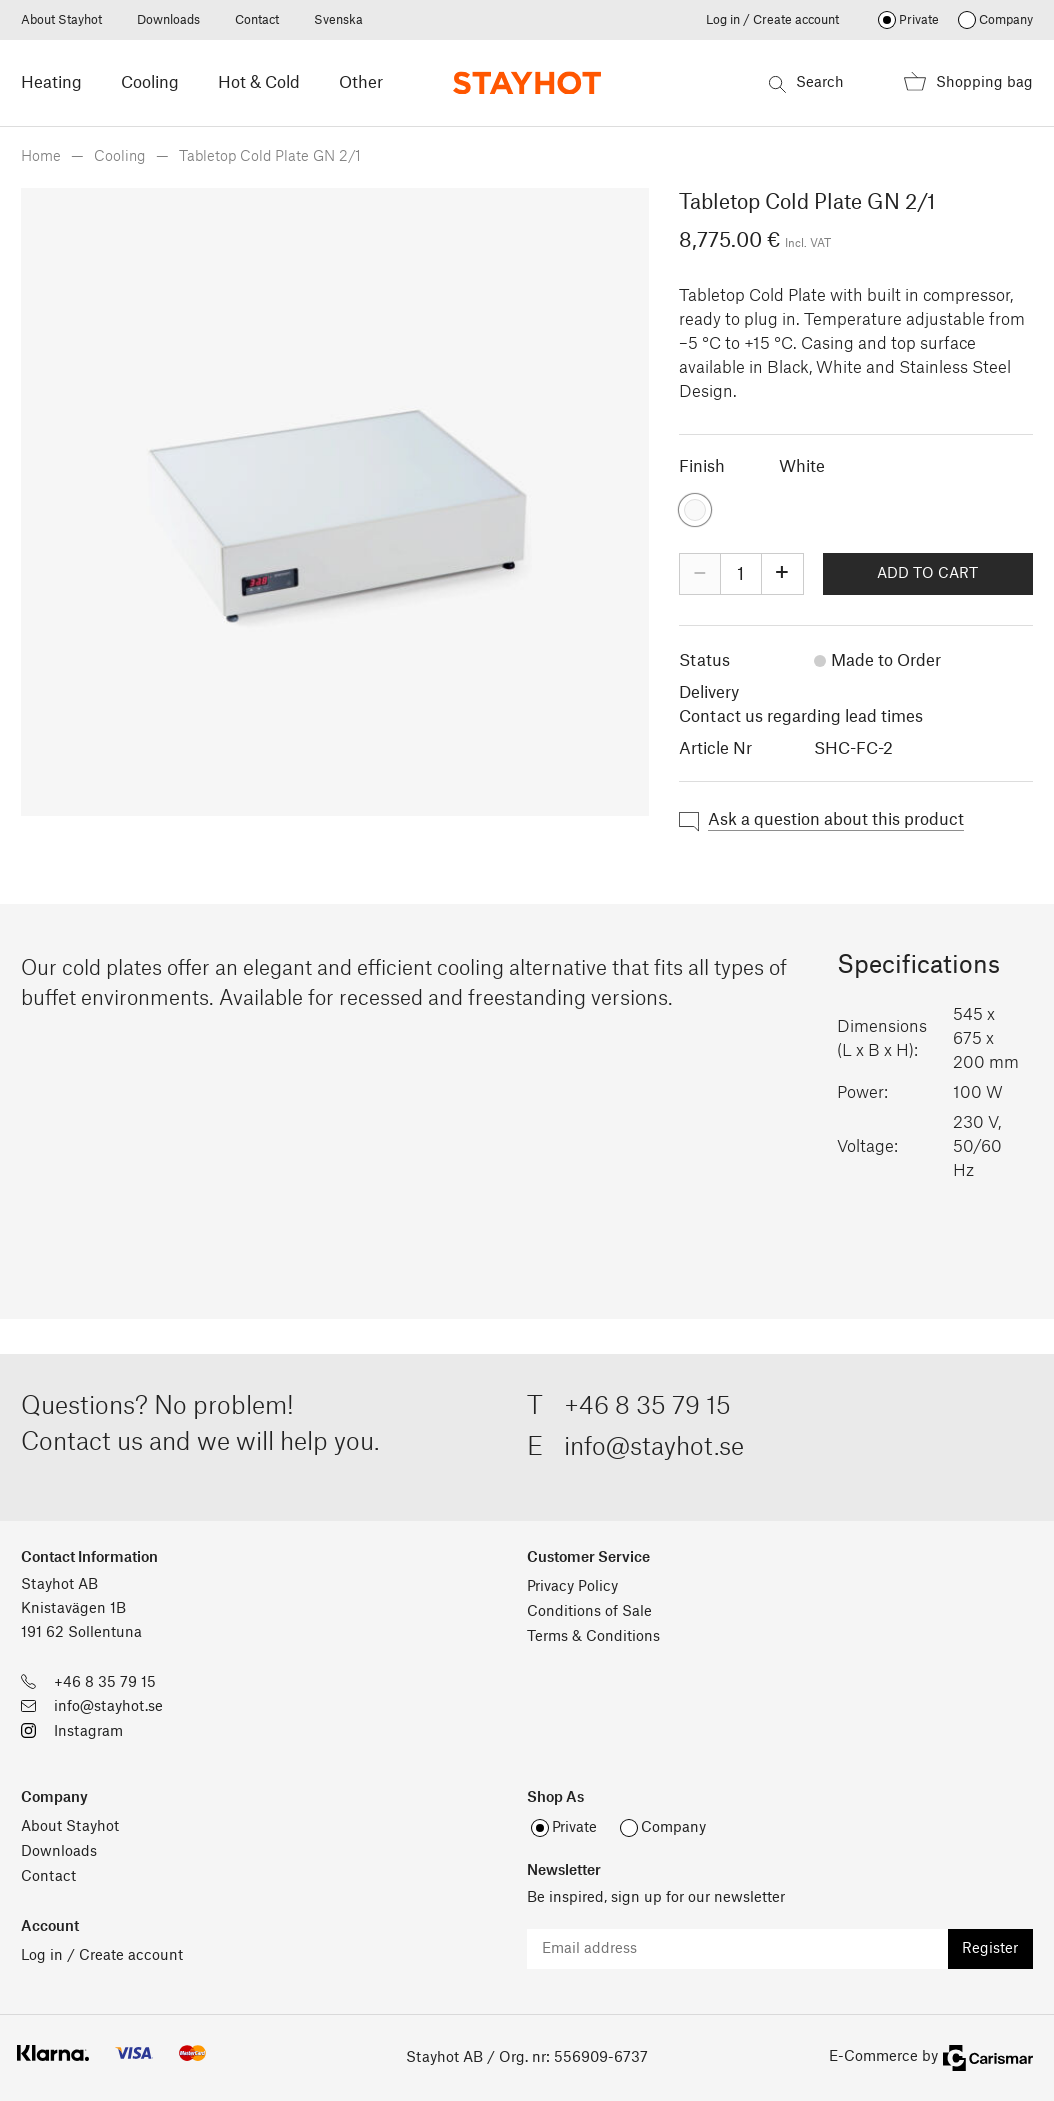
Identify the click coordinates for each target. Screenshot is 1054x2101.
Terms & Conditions (593, 1637)
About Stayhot (61, 20)
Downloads (168, 20)
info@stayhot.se (654, 1448)
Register (990, 1949)
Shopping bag (968, 86)
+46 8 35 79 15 (647, 1407)
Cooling (150, 83)
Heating (51, 83)
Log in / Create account (772, 20)
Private (919, 20)
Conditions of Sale (589, 1612)
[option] (335, 502)
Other (361, 83)
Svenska (338, 20)
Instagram (88, 1732)
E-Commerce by (931, 2058)
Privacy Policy (572, 1587)
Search (806, 84)
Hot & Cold (259, 83)
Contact (257, 20)
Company (1006, 20)
